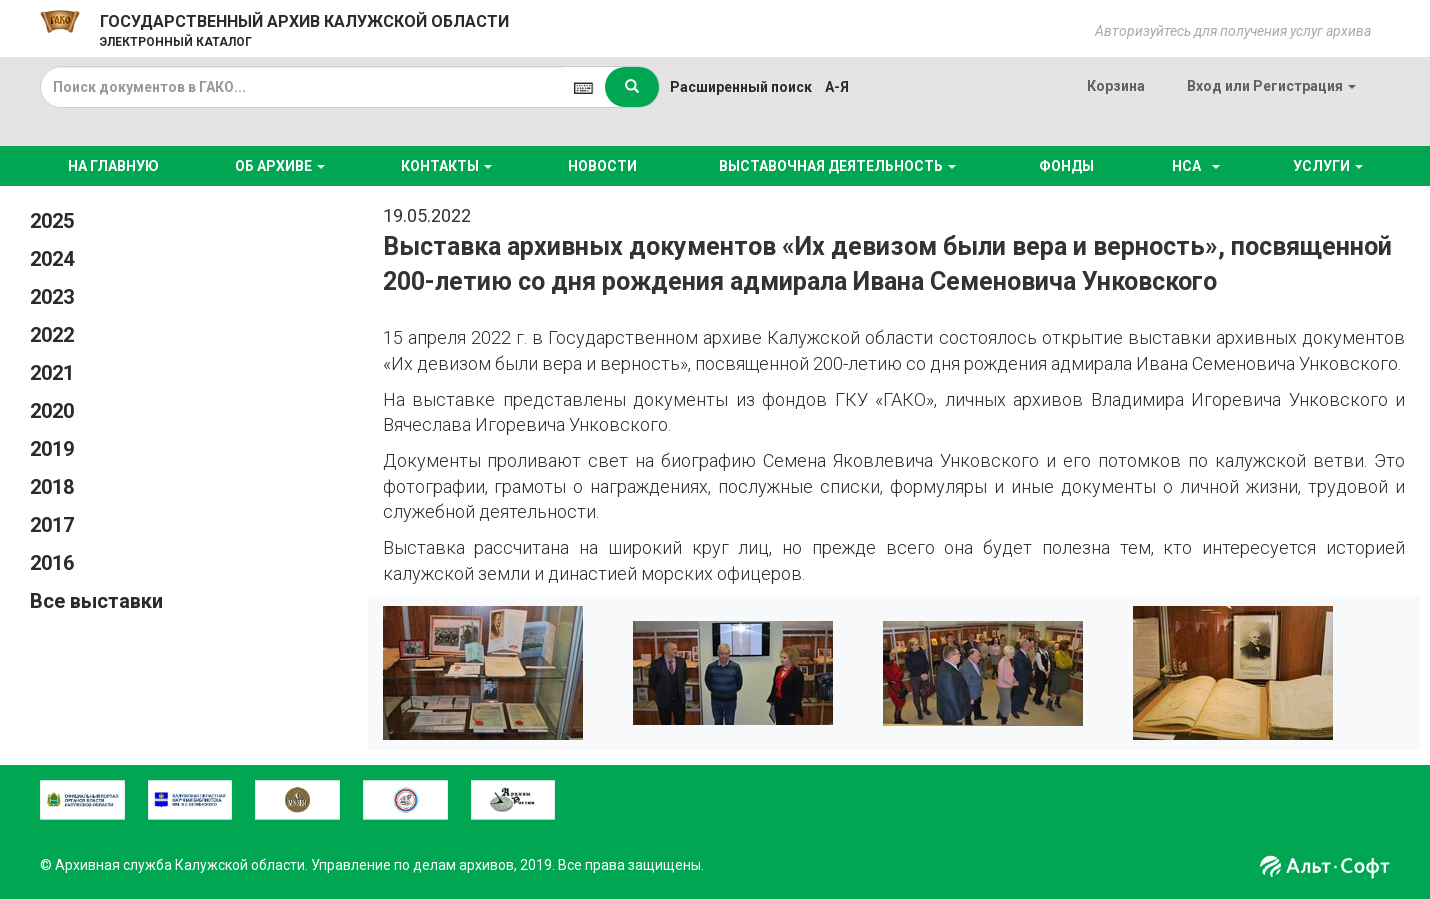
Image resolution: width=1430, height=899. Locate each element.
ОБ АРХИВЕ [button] (280, 166)
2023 (52, 297)
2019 (52, 449)
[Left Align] (632, 87)
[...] (302, 87)
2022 (52, 335)
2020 (52, 411)
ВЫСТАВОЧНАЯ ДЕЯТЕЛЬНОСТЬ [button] (837, 166)
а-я (837, 87)
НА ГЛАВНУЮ (113, 166)
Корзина (1116, 86)
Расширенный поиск (741, 87)
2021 (52, 373)
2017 (52, 525)
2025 (52, 221)
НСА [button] (1193, 166)
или (1271, 86)
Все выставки (96, 601)
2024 (52, 259)
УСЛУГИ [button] (1328, 166)
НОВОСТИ (602, 166)
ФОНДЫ (1066, 166)
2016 (52, 563)
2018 (52, 487)
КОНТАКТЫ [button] (446, 166)
